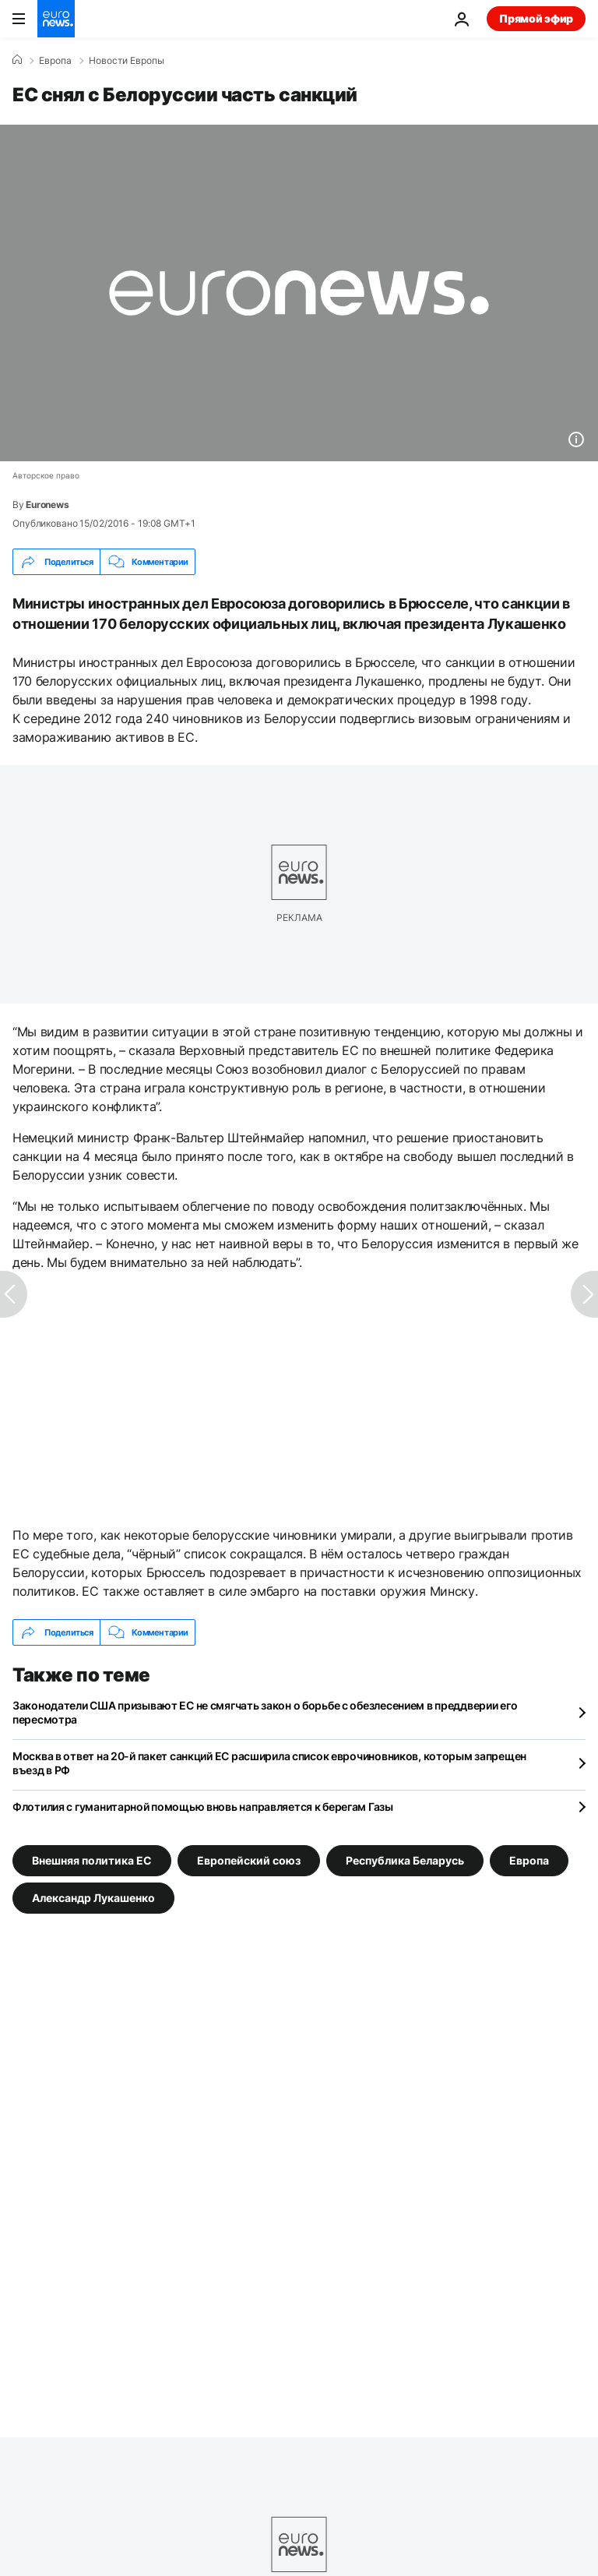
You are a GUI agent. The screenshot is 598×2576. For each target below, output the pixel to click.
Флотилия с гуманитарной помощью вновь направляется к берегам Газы (202, 1806)
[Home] (17, 60)
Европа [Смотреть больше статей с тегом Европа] (529, 1860)
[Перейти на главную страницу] (56, 18)
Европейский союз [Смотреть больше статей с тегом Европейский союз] (249, 1860)
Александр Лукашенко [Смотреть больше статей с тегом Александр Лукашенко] (93, 1897)
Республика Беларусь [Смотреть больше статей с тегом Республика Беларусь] (405, 1860)
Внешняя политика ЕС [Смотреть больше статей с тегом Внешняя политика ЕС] (92, 1860)
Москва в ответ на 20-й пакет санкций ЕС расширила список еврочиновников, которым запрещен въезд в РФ (269, 1763)
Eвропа (55, 60)
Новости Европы (126, 60)
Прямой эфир (536, 18)
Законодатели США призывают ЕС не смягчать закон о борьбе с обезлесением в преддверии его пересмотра (264, 1712)
